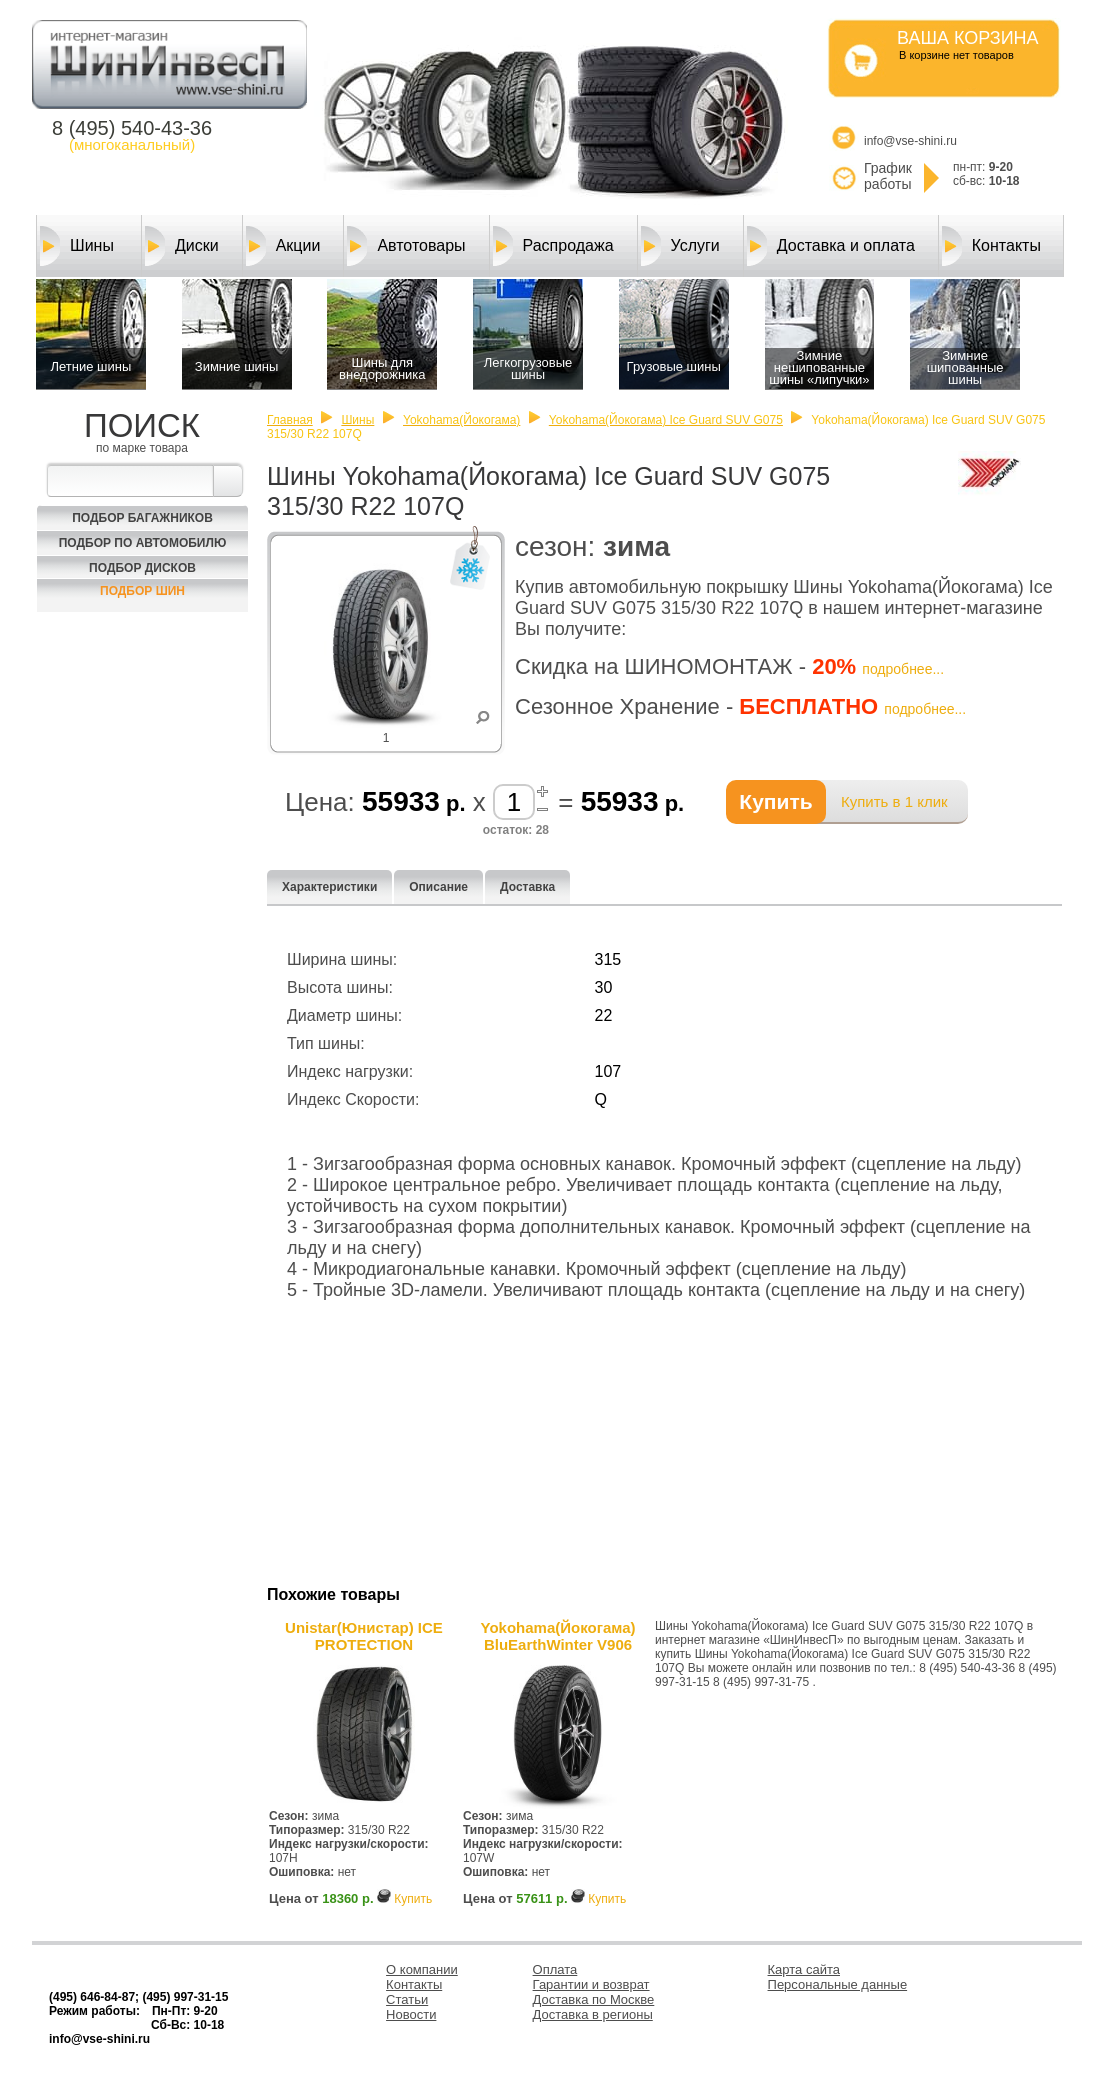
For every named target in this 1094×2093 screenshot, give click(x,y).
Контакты (991, 246)
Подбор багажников (142, 518)
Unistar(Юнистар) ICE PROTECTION (364, 1636)
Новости (411, 2014)
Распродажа (553, 246)
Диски (182, 246)
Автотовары (406, 246)
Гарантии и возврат (591, 1984)
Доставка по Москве (594, 1999)
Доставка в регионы (593, 2014)
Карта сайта (804, 1969)
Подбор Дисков (142, 568)
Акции (283, 246)
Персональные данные (838, 1984)
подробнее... (903, 669)
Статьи (407, 1999)
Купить (413, 1899)
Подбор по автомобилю (143, 543)
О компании (422, 1969)
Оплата (555, 1969)
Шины (77, 246)
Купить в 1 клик (894, 801)
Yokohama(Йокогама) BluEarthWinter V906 (558, 1636)
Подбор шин (142, 591)
